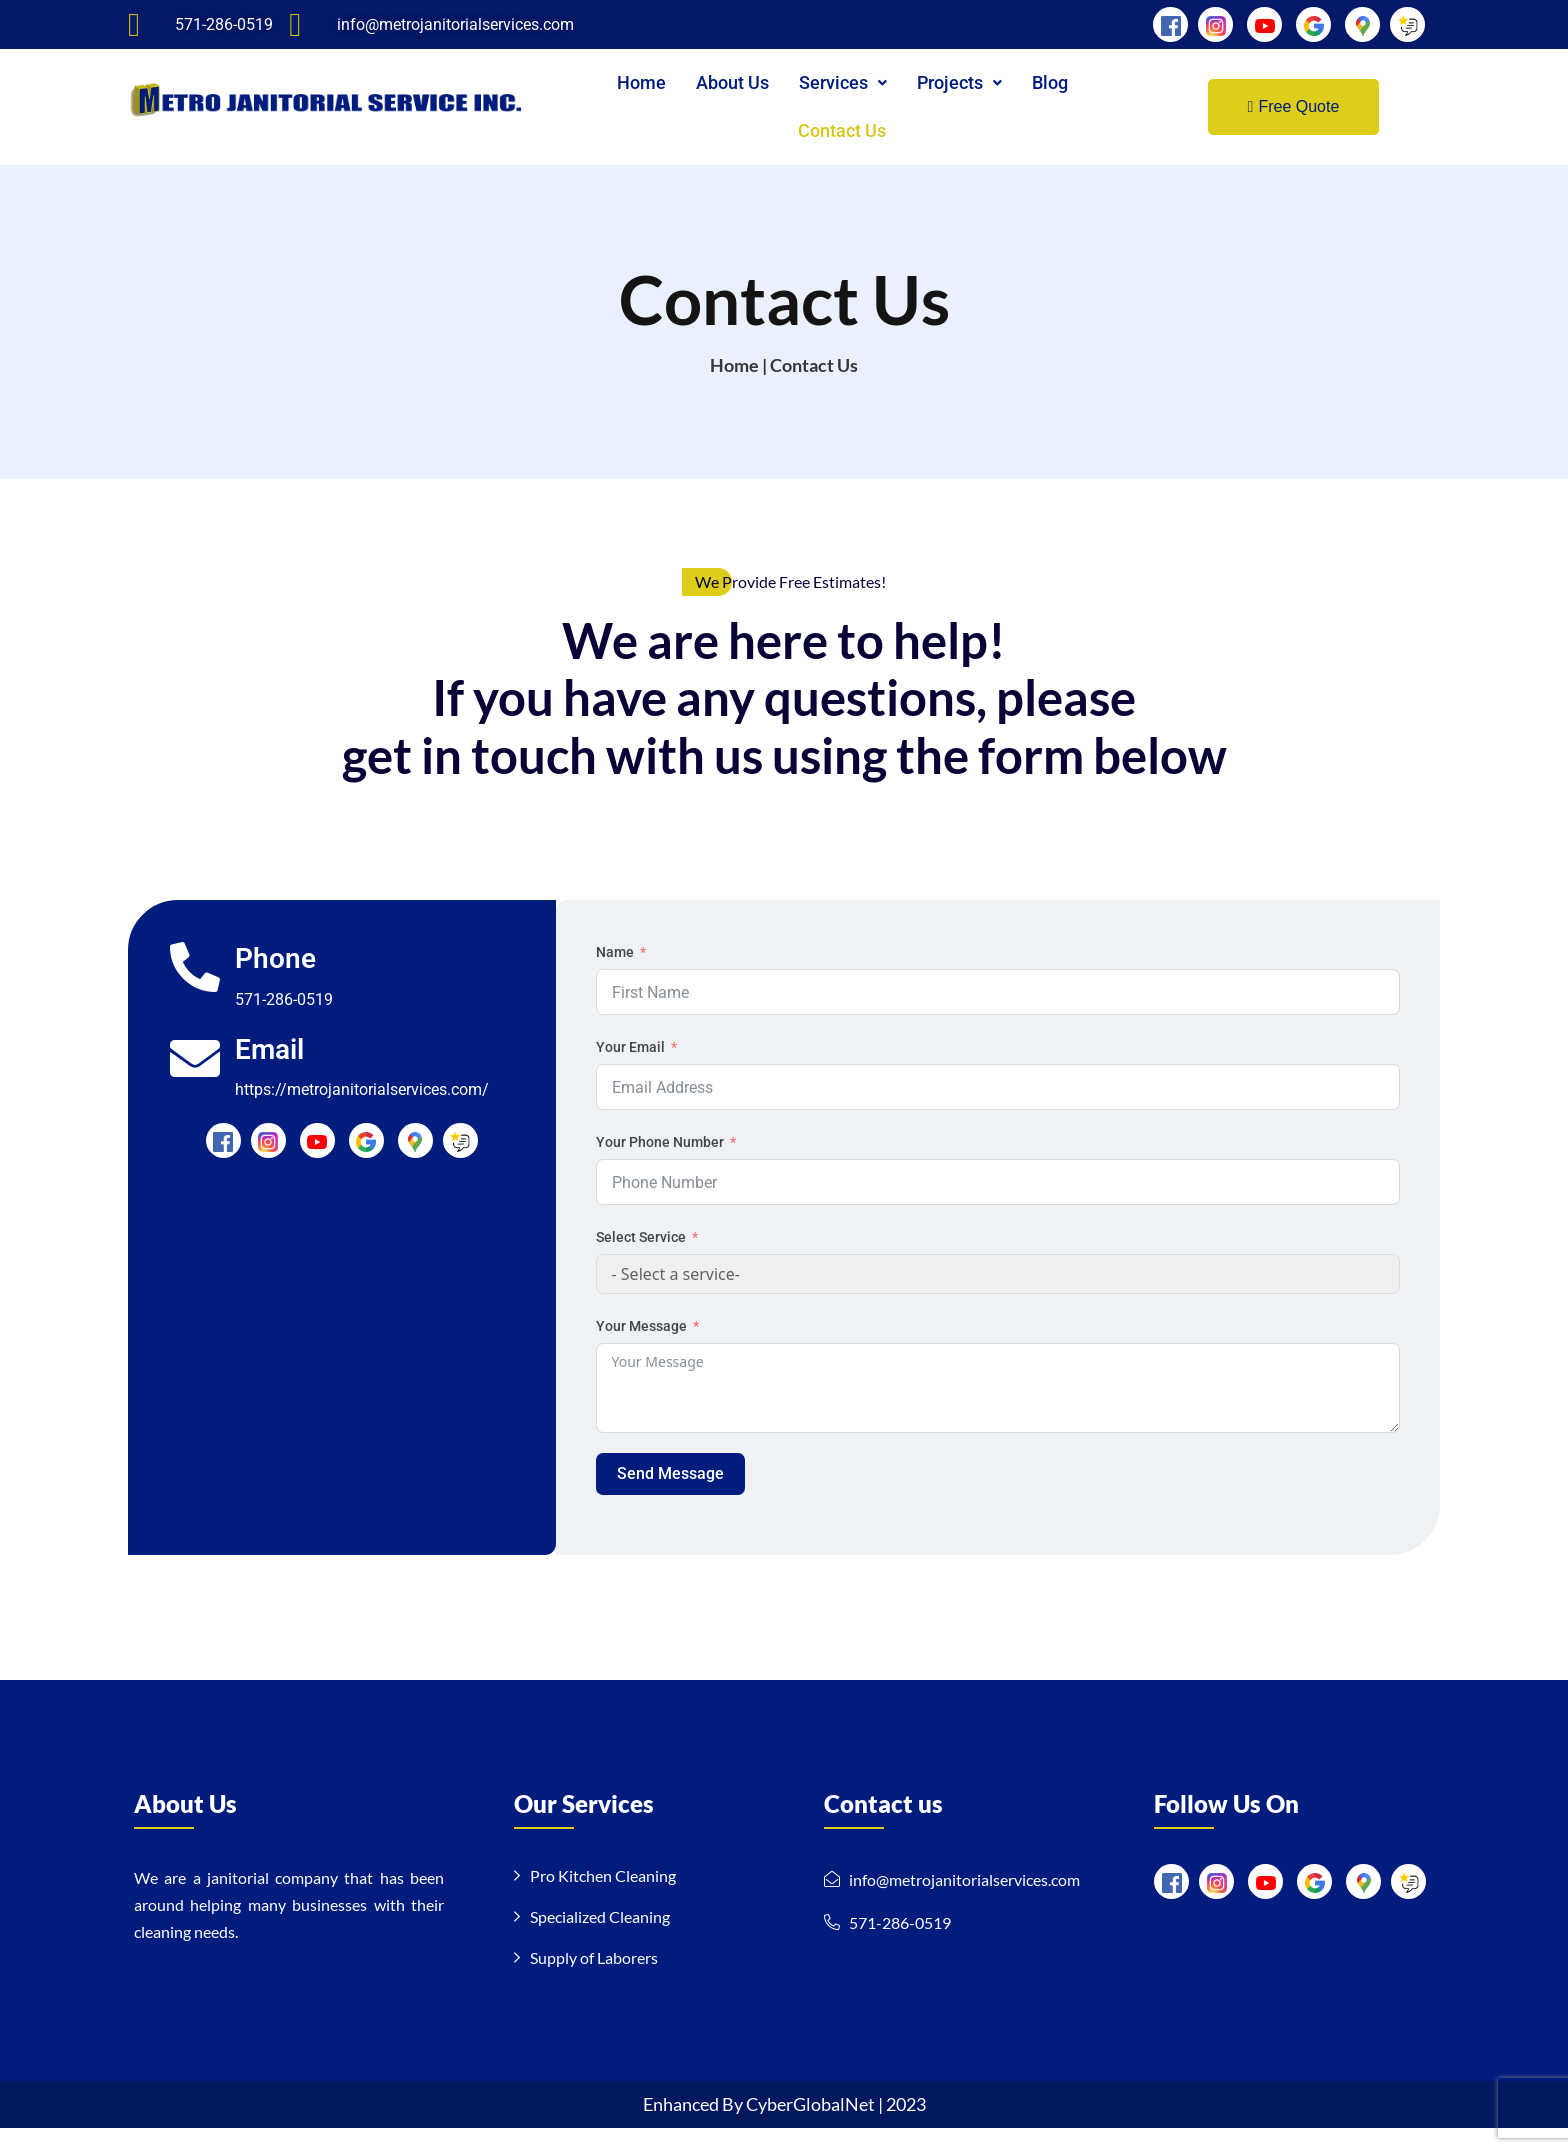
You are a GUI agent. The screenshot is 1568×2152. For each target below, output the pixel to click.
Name (615, 976)
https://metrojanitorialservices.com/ (363, 1114)
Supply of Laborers (594, 1981)
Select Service (641, 1261)
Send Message (670, 1497)
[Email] (196, 1082)
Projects (959, 82)
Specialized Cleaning (600, 1940)
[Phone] (196, 992)
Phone (276, 983)
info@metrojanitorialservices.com (964, 1903)
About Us (732, 82)
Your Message (641, 1350)
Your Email (630, 1071)
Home (641, 82)
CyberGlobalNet (812, 2128)
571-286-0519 (285, 1023)
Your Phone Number (660, 1166)
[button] (843, 83)
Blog (1050, 82)
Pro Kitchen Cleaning (603, 1899)
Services (843, 82)
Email (270, 1073)
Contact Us (842, 130)
